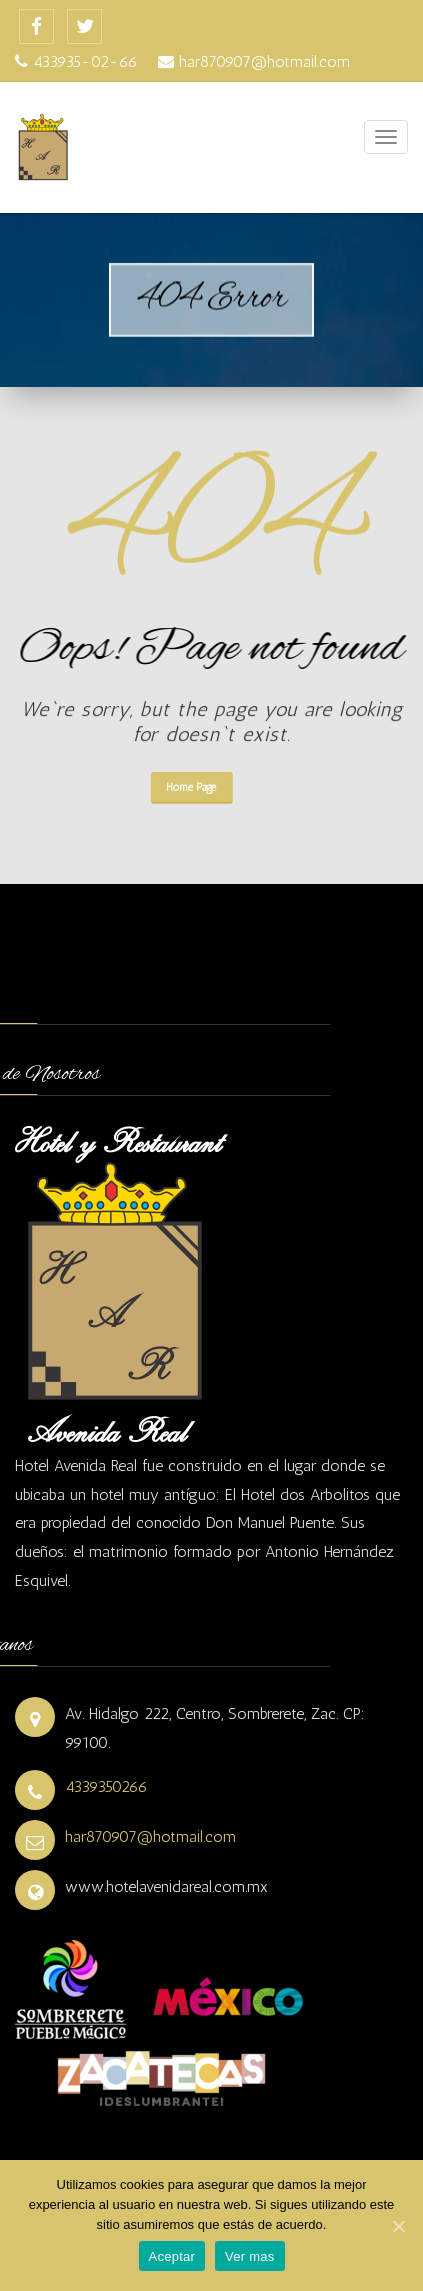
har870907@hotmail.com (150, 1836)
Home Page (173, 787)
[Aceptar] (398, 2226)
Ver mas (249, 2256)
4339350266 (106, 1786)
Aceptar (172, 2256)
